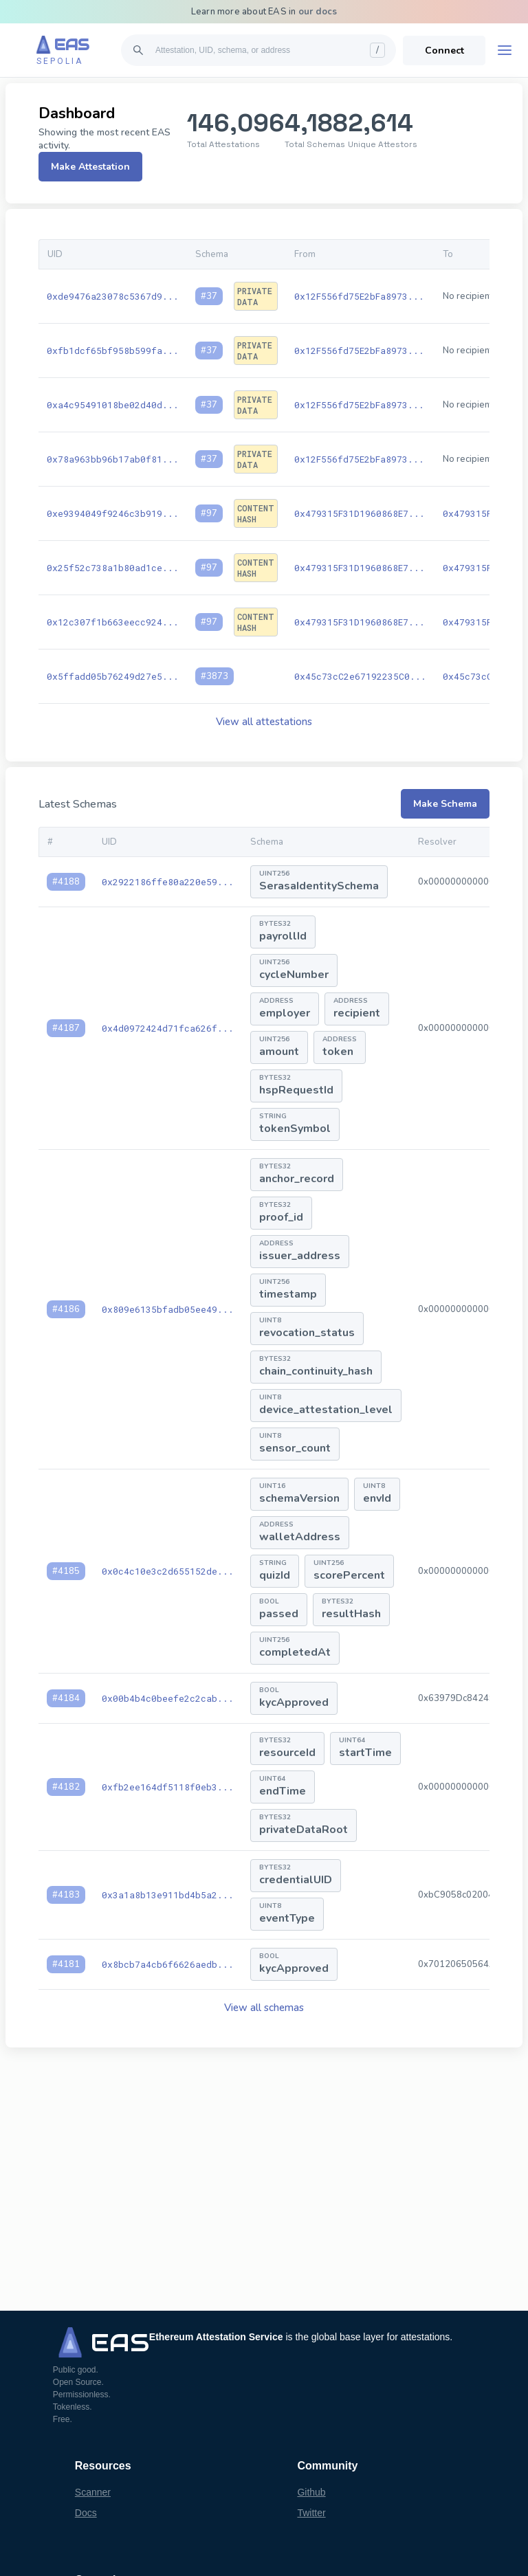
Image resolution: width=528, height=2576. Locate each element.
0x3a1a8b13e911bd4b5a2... (168, 1895)
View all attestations (264, 722)
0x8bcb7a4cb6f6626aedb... (168, 1964)
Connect (444, 50)
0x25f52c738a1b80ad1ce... (113, 568)
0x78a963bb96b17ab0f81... (113, 459)
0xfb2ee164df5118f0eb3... (168, 1787)
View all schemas (264, 2007)
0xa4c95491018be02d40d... (113, 405)
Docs (86, 2512)
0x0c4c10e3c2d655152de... (168, 1571)
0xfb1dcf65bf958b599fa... (113, 350)
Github (311, 2492)
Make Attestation (90, 166)
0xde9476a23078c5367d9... (113, 296)
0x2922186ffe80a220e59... (168, 882)
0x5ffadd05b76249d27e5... (113, 676)
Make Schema (445, 803)
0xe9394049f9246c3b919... (113, 513)
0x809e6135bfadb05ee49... (168, 1309)
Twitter (311, 2512)
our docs (318, 11)
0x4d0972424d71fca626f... (168, 1028)
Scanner (93, 2492)
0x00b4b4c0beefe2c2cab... (168, 1698)
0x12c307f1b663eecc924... (113, 622)
